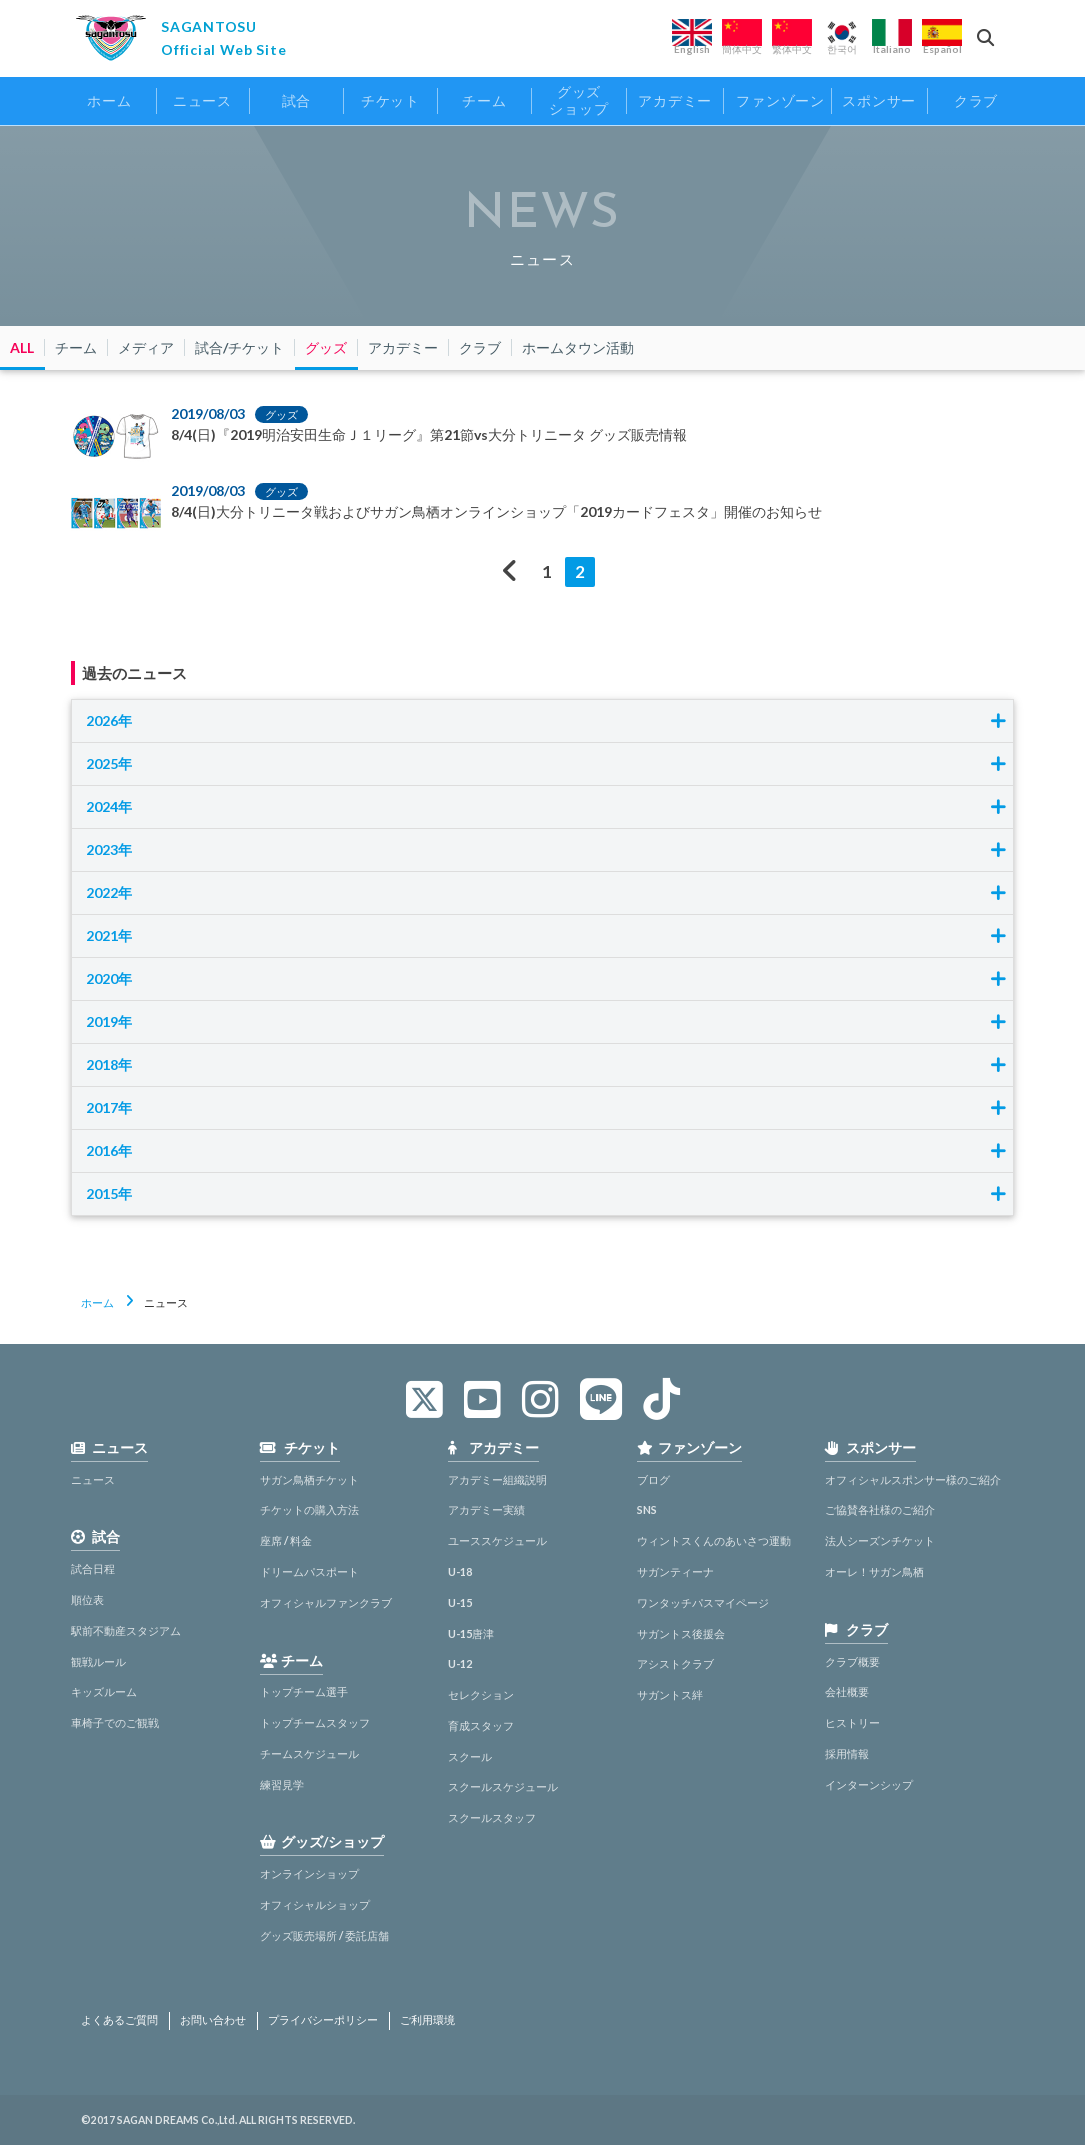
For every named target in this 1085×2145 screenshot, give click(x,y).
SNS (647, 1509)
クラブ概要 (852, 1661)
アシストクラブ (675, 1663)
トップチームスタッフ (315, 1722)
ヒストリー (852, 1722)
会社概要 (847, 1691)
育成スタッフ (481, 1725)
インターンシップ (869, 1784)
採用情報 (847, 1753)
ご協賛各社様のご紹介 (880, 1509)
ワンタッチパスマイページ (703, 1602)
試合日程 (93, 1568)
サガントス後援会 (681, 1633)
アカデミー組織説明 (497, 1479)
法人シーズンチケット (880, 1540)
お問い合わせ (213, 2020)
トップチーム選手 (304, 1691)
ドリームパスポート (309, 1571)
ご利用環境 (427, 2020)
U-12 (460, 1663)
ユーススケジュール (497, 1540)
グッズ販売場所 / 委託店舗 (324, 1935)
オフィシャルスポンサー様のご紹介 (913, 1479)
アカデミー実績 (486, 1509)
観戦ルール (98, 1661)
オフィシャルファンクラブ (326, 1602)
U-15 (460, 1602)
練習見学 (282, 1784)
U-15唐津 (471, 1633)
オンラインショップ (309, 1873)
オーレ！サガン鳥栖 (874, 1571)
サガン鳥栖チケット (309, 1479)
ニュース (93, 1479)
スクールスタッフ (492, 1817)
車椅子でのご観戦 (115, 1722)
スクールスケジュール (503, 1786)
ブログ (653, 1479)
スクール (470, 1756)
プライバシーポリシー (323, 2020)
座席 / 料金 (286, 1540)
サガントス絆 (670, 1694)
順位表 (87, 1599)
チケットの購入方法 (309, 1509)
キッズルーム (104, 1691)
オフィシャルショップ (315, 1904)
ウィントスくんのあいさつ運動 (714, 1540)
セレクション (481, 1694)
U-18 (460, 1571)
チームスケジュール (309, 1753)
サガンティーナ (675, 1571)
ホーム (97, 1302)
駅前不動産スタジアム (126, 1630)
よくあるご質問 (119, 2020)
